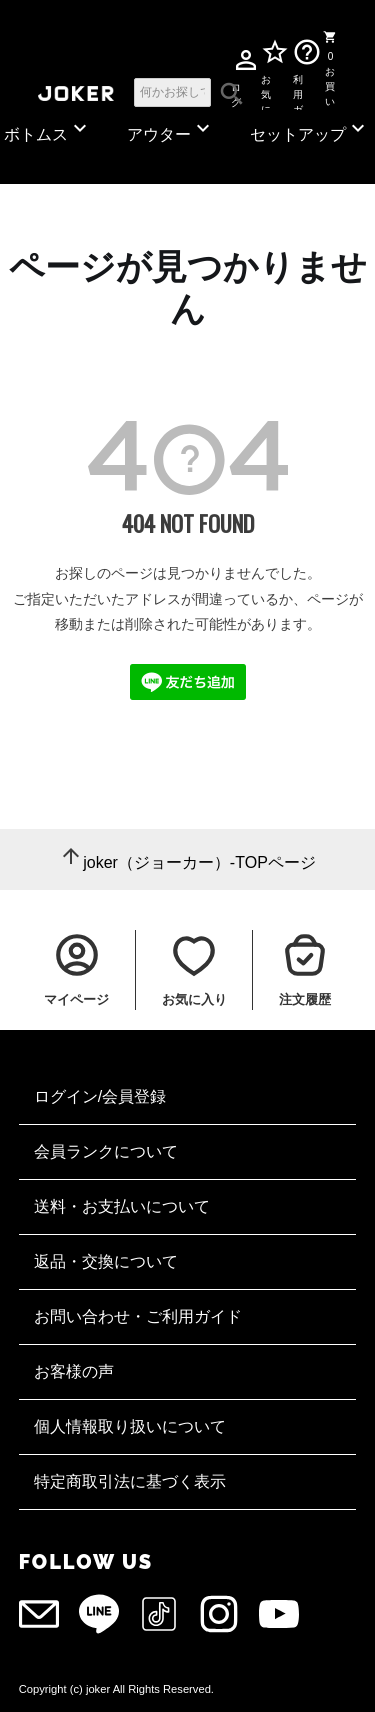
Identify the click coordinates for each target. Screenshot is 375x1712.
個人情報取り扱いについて (130, 1426)
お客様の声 (74, 1371)
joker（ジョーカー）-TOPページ (199, 862)
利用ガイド (298, 91)
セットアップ (310, 129)
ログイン (236, 91)
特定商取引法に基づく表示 (130, 1481)
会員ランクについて (106, 1151)
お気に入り (266, 91)
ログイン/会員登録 (100, 1096)
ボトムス (48, 129)
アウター (171, 129)
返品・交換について (106, 1261)
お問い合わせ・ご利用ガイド (138, 1316)
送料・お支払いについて (122, 1206)
